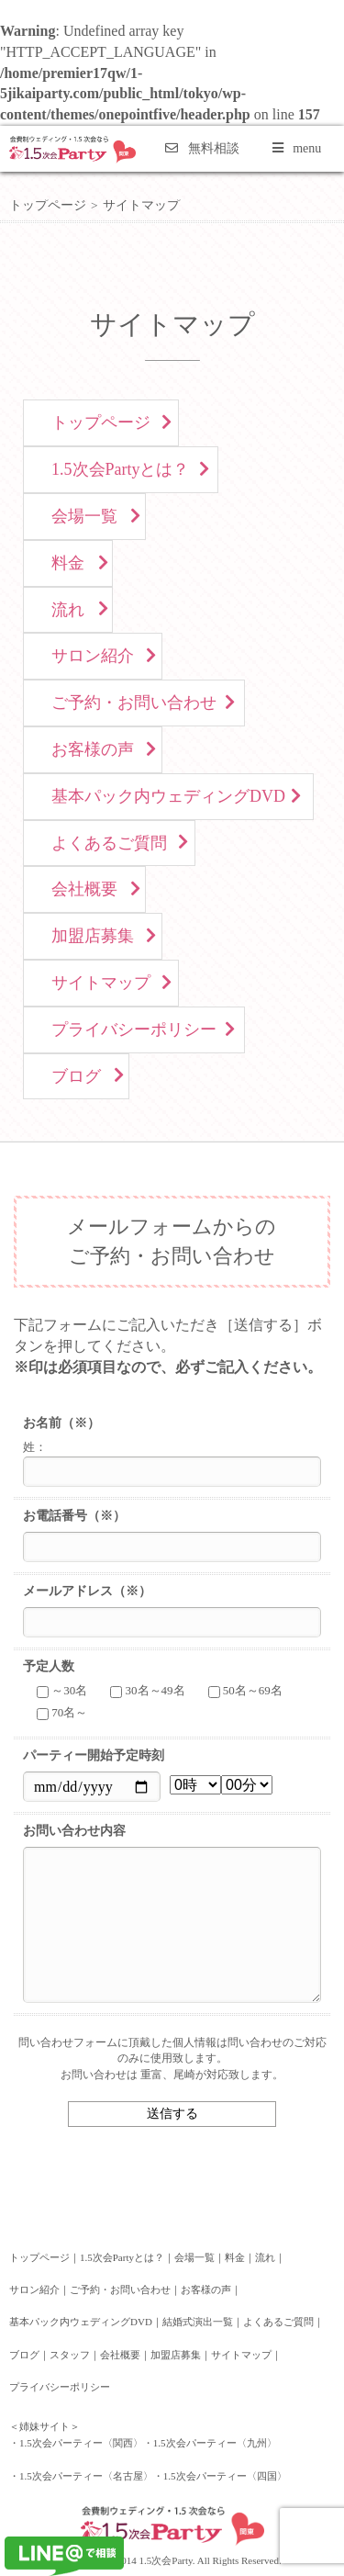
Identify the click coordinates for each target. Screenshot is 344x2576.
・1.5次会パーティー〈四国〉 (220, 2475)
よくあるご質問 (109, 843)
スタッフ (70, 2354)
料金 (67, 563)
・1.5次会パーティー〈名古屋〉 (81, 2475)
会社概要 (84, 889)
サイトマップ (100, 982)
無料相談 (202, 148)
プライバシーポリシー (133, 1029)
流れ (67, 610)
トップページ (47, 205)
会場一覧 (84, 516)
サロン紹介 (92, 656)
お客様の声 (92, 749)
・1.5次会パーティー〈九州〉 (210, 2442)
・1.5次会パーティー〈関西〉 (76, 2442)
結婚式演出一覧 (197, 2321)
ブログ (76, 1076)
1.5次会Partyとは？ (120, 469)
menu (297, 148)
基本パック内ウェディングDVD (168, 796)
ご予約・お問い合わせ (133, 702)
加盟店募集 (92, 936)
